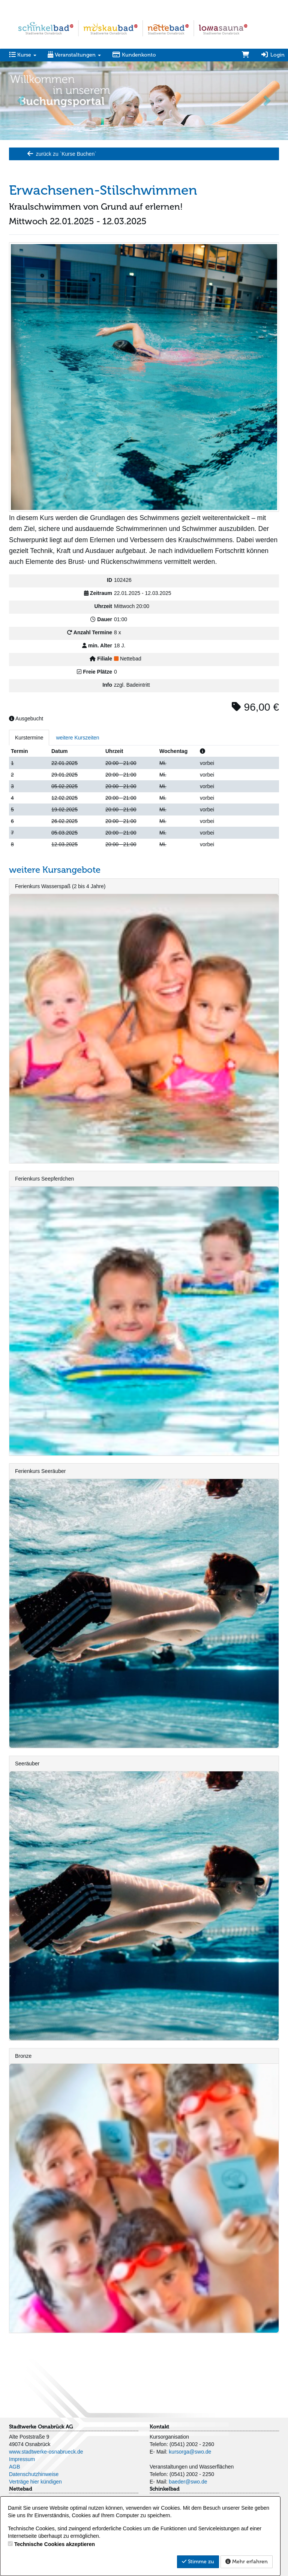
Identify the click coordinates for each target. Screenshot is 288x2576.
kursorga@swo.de (190, 2452)
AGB (14, 2467)
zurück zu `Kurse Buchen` (61, 154)
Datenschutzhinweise (33, 2474)
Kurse (22, 55)
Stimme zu (198, 2561)
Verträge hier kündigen (35, 2482)
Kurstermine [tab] (29, 738)
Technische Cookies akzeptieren (54, 2544)
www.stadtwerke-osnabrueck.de (46, 2452)
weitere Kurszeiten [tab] (77, 738)
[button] (21, 100)
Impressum (22, 2459)
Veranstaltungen (74, 55)
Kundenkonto (134, 55)
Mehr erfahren (246, 2561)
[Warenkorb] (245, 55)
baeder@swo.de (188, 2482)
